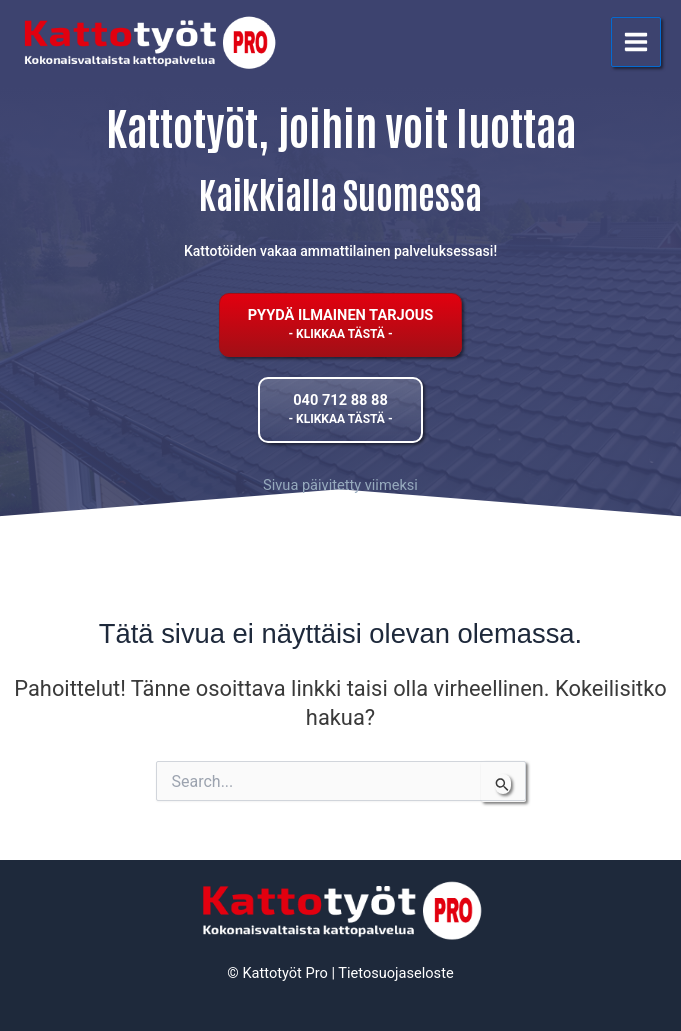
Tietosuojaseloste (395, 973)
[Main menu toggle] (636, 42)
